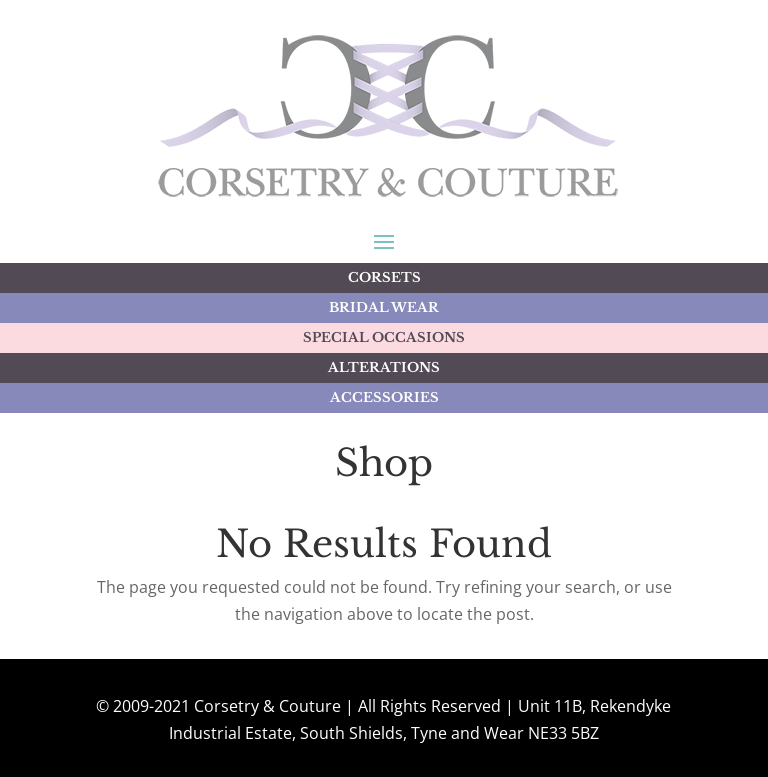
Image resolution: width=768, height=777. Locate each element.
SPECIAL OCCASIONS (384, 337)
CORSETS (384, 277)
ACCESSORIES (384, 397)
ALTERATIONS (384, 367)
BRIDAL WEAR (384, 307)
